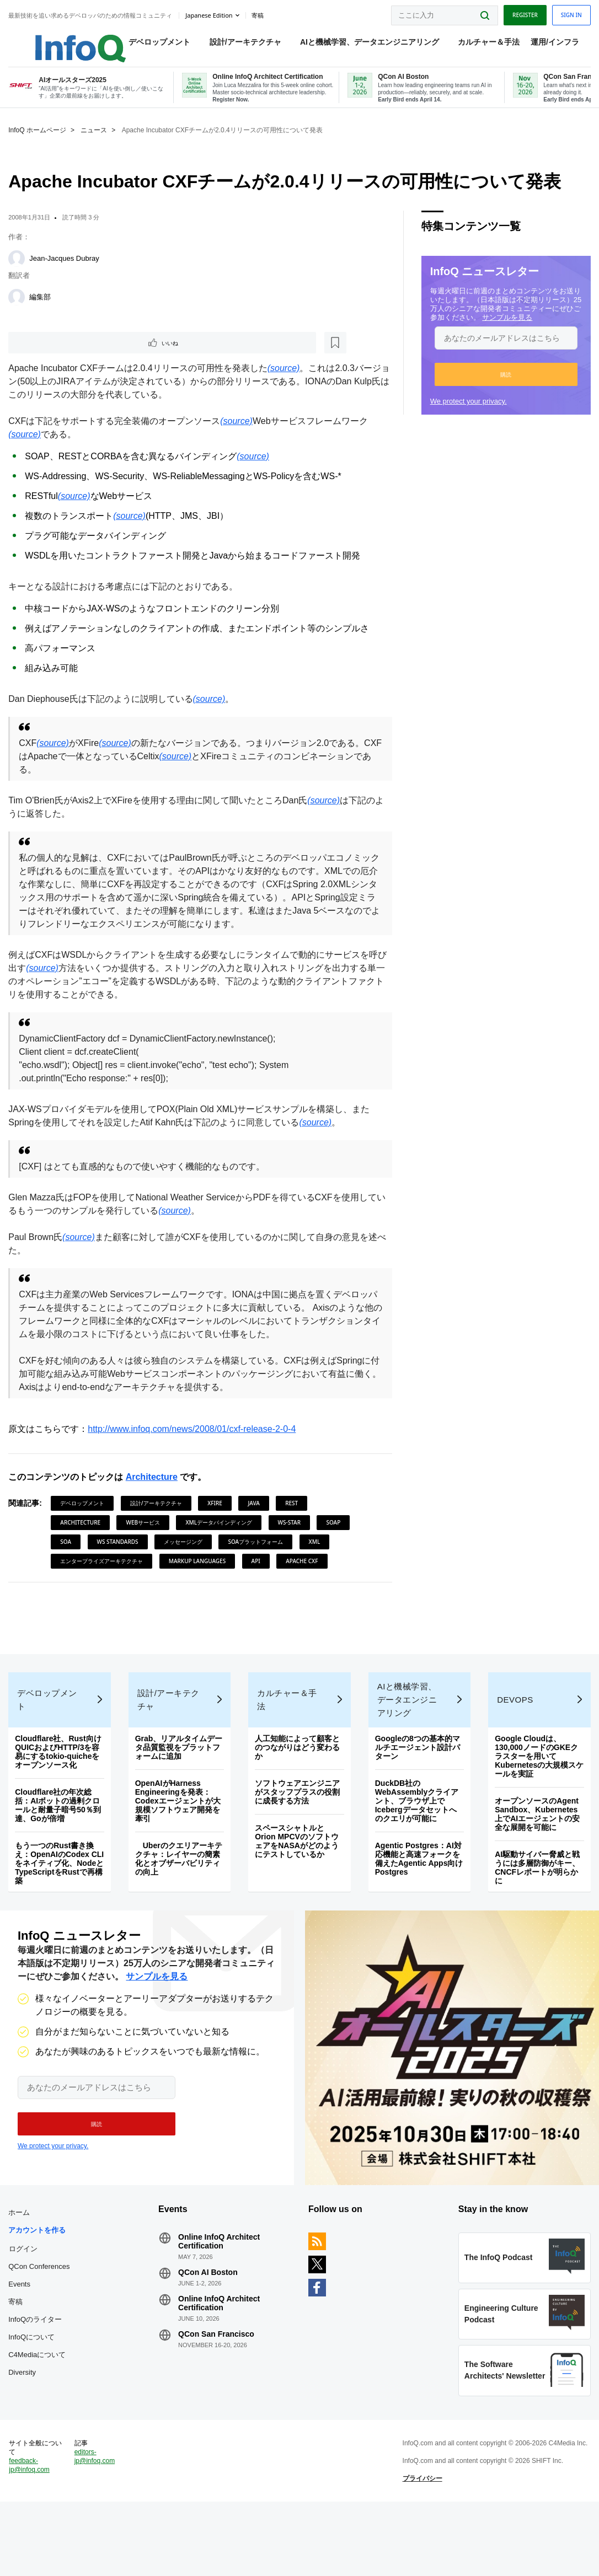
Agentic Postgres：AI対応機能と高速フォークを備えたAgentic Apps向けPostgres (418, 1888)
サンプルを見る (535, 329)
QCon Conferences (31, 2320)
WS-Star (291, 1535)
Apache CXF (304, 1574)
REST (294, 1516)
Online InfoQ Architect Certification (220, 2286)
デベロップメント (148, 44)
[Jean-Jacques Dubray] (19, 270)
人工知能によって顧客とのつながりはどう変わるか (297, 1776)
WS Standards (120, 1555)
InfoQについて (34, 2399)
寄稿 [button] (260, 13)
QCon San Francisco (218, 2378)
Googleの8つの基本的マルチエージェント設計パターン (417, 1776)
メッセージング (186, 1555)
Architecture (154, 1490)
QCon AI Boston (209, 2316)
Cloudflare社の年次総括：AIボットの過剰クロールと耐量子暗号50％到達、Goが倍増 (61, 1834)
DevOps (513, 1729)
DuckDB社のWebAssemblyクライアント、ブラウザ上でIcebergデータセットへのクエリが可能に (416, 1830)
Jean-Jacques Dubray (66, 270)
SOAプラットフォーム (258, 1555)
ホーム (22, 2257)
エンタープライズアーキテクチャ (104, 1574)
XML (317, 1555)
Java (256, 1516)
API (258, 1574)
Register (522, 13)
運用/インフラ (543, 44)
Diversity (25, 2434)
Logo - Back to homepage (56, 39)
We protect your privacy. (467, 413)
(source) (286, 381)
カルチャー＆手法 (478, 44)
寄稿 (18, 2364)
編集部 (43, 308)
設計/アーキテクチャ (234, 44)
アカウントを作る (39, 2275)
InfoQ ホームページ (40, 142)
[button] (504, 386)
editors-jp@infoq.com (96, 2523)
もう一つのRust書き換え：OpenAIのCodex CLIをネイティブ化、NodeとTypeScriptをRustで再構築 (57, 1892)
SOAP (336, 1535)
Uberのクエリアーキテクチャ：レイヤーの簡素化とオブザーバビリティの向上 (180, 1888)
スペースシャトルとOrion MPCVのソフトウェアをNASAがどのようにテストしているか (297, 1870)
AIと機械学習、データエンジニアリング (358, 44)
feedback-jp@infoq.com (32, 2532)
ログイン (26, 2293)
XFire (217, 1516)
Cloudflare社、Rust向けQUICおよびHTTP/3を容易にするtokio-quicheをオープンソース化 (61, 1781)
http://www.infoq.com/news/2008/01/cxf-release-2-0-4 (194, 1442)
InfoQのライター (38, 2382)
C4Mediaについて (39, 2417)
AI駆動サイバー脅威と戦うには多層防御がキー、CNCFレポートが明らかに (535, 1896)
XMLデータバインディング (221, 1535)
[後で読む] (79, 355)
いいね (42, 355)
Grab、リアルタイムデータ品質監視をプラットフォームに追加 (180, 1776)
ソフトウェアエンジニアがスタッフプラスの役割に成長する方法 (297, 1821)
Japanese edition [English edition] (211, 13)
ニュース (96, 142)
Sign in (568, 13)
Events (22, 2346)
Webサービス (146, 1535)
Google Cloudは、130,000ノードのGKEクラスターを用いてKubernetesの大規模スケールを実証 (534, 1785)
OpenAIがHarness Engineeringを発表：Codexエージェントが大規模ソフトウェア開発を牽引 (179, 1830)
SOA (68, 1555)
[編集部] (19, 308)
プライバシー (421, 2545)
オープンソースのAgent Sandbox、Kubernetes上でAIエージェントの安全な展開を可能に (535, 1843)
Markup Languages (200, 1574)
